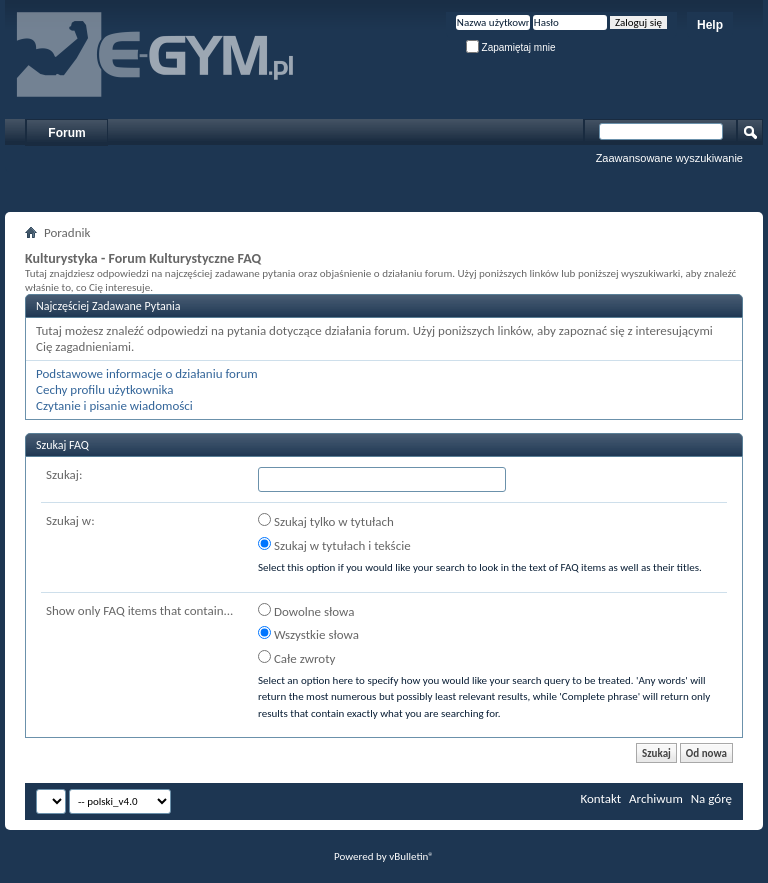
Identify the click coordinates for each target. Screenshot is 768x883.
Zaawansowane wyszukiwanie (669, 158)
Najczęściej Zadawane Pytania (108, 306)
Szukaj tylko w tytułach (326, 521)
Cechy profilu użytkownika (104, 389)
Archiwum (656, 798)
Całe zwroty (296, 658)
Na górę (711, 798)
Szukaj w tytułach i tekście (334, 545)
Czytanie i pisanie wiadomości (114, 405)
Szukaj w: (70, 520)
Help (710, 25)
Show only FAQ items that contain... (139, 610)
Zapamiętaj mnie (511, 47)
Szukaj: (64, 474)
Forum (66, 133)
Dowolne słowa (306, 611)
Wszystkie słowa (308, 634)
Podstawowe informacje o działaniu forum (147, 373)
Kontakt (600, 798)
